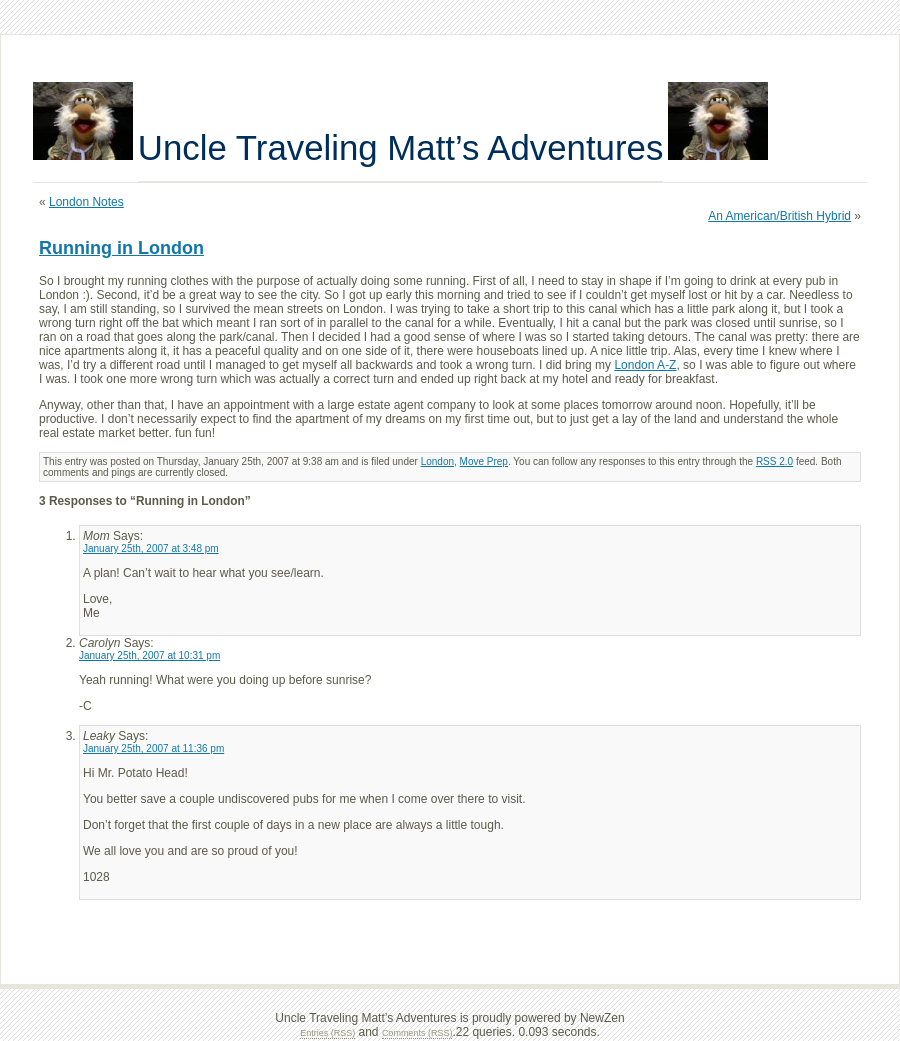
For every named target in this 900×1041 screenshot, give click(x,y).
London (437, 461)
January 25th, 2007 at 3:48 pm (151, 548)
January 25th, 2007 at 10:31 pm (149, 655)
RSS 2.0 (774, 461)
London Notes (86, 202)
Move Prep (484, 461)
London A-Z (645, 365)
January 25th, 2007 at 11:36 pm (153, 748)
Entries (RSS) (327, 1033)
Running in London (121, 248)
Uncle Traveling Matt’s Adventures (400, 147)
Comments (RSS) (417, 1033)
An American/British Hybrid (779, 216)
